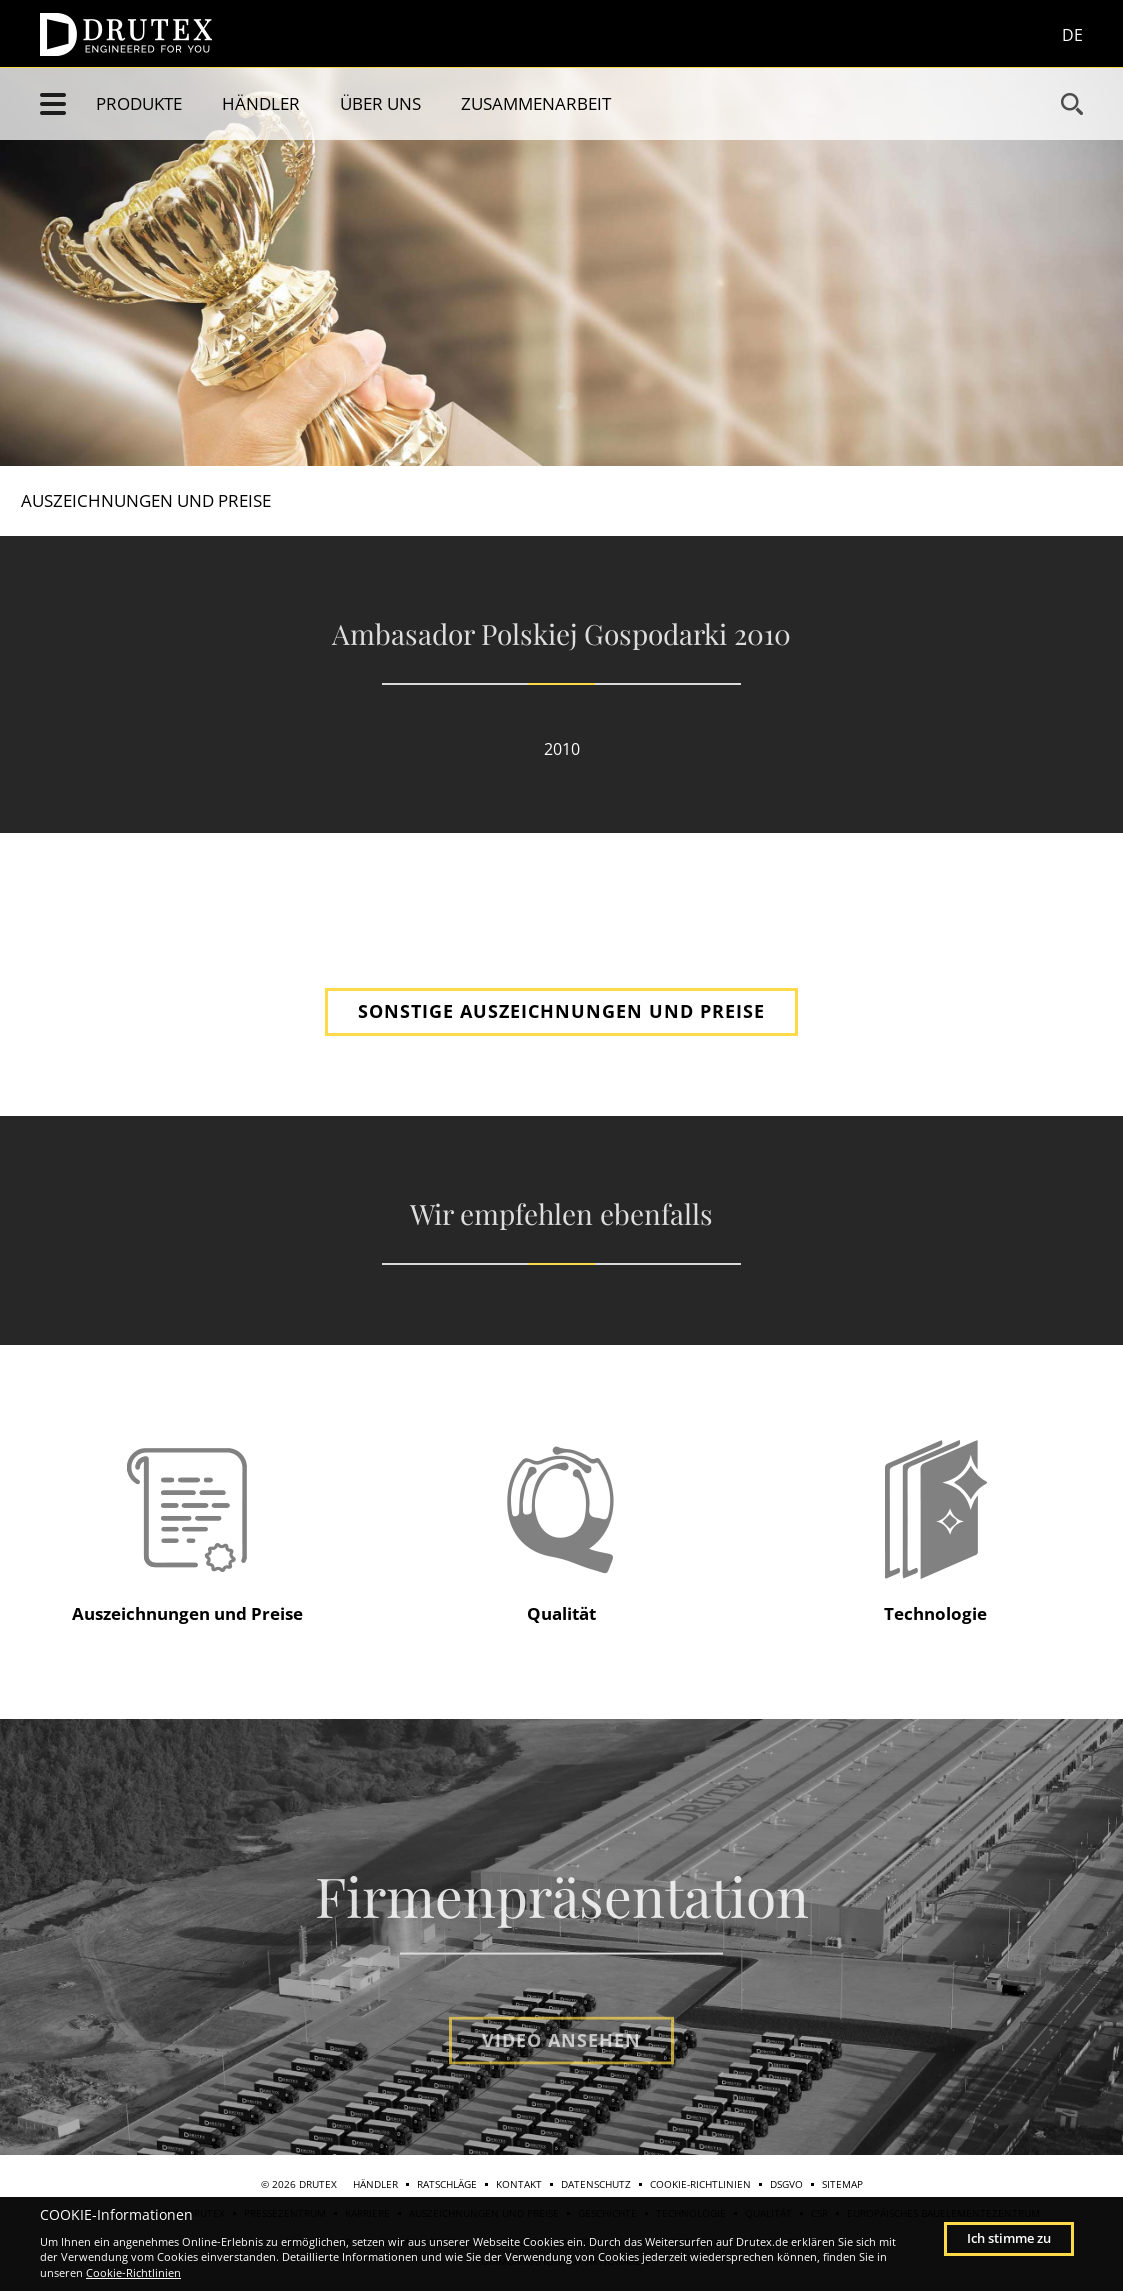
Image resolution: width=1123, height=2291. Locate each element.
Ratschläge (447, 2184)
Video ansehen (561, 2080)
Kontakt (519, 2184)
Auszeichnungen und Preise (165, 500)
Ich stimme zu (1009, 2238)
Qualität (561, 1613)
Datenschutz (596, 2184)
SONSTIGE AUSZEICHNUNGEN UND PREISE (561, 1011)
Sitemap (842, 2184)
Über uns (380, 103)
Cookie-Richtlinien (700, 2184)
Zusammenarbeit (536, 103)
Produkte (139, 103)
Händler (261, 103)
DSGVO (786, 2184)
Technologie (935, 1613)
